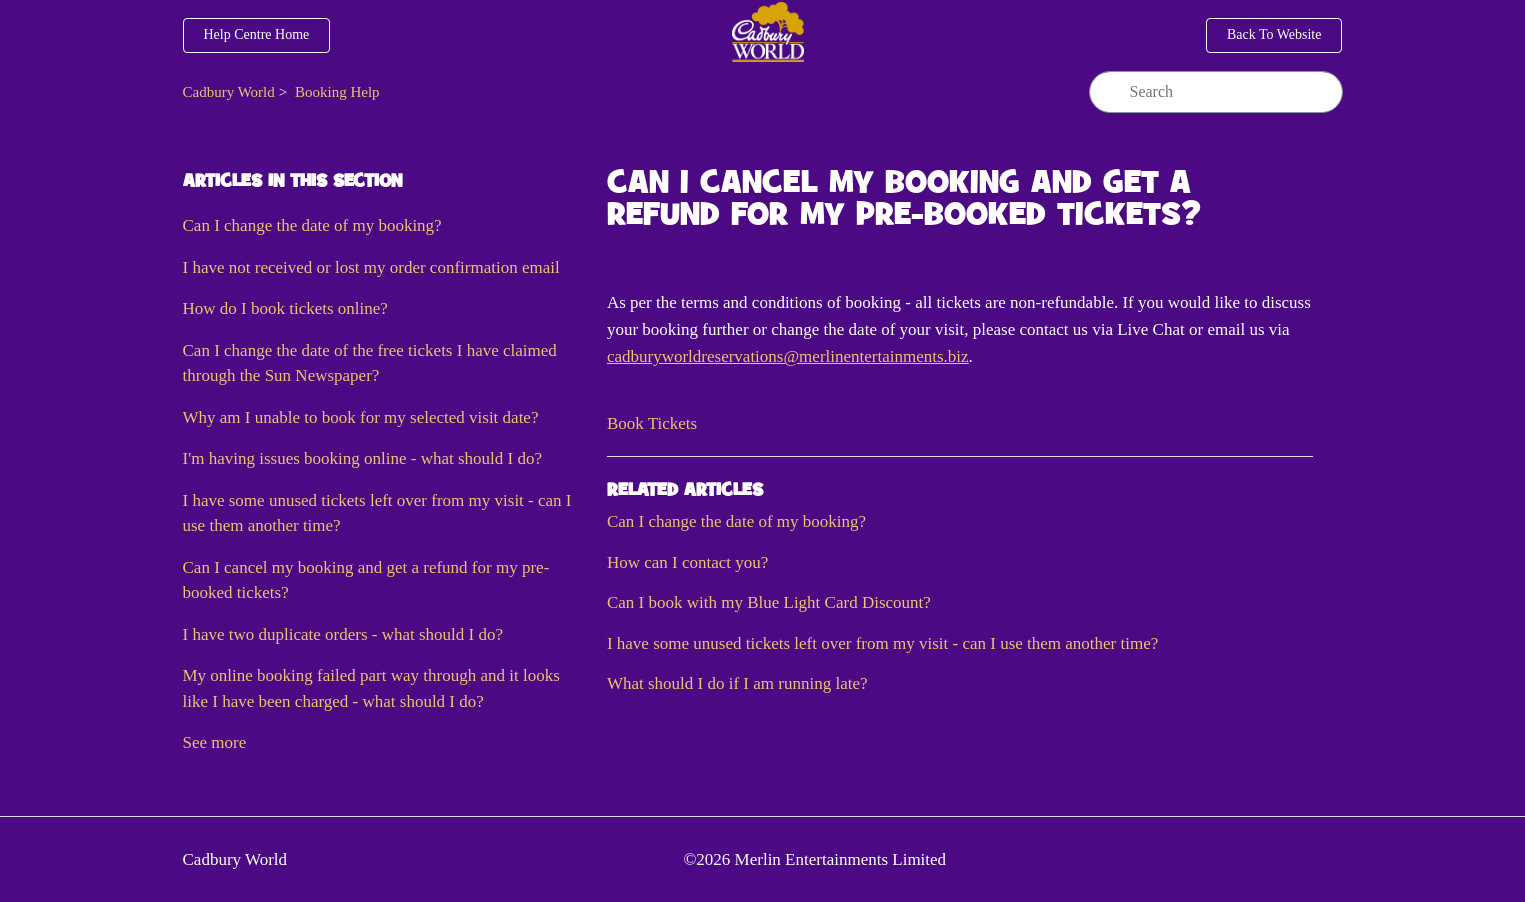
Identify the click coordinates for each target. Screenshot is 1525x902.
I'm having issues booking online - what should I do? (363, 458)
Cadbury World (229, 92)
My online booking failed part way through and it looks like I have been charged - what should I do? (371, 688)
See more (215, 742)
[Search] (1216, 92)
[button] (652, 424)
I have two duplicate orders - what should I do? (343, 634)
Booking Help (337, 92)
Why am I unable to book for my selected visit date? (361, 417)
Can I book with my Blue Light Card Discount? (769, 602)
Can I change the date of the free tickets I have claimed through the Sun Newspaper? (370, 363)
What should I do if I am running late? (737, 683)
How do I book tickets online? (285, 308)
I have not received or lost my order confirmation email (371, 267)
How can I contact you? (687, 562)
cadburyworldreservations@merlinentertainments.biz (788, 356)
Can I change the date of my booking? (312, 225)
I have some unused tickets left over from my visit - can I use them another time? (377, 513)
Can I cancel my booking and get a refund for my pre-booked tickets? (366, 580)
